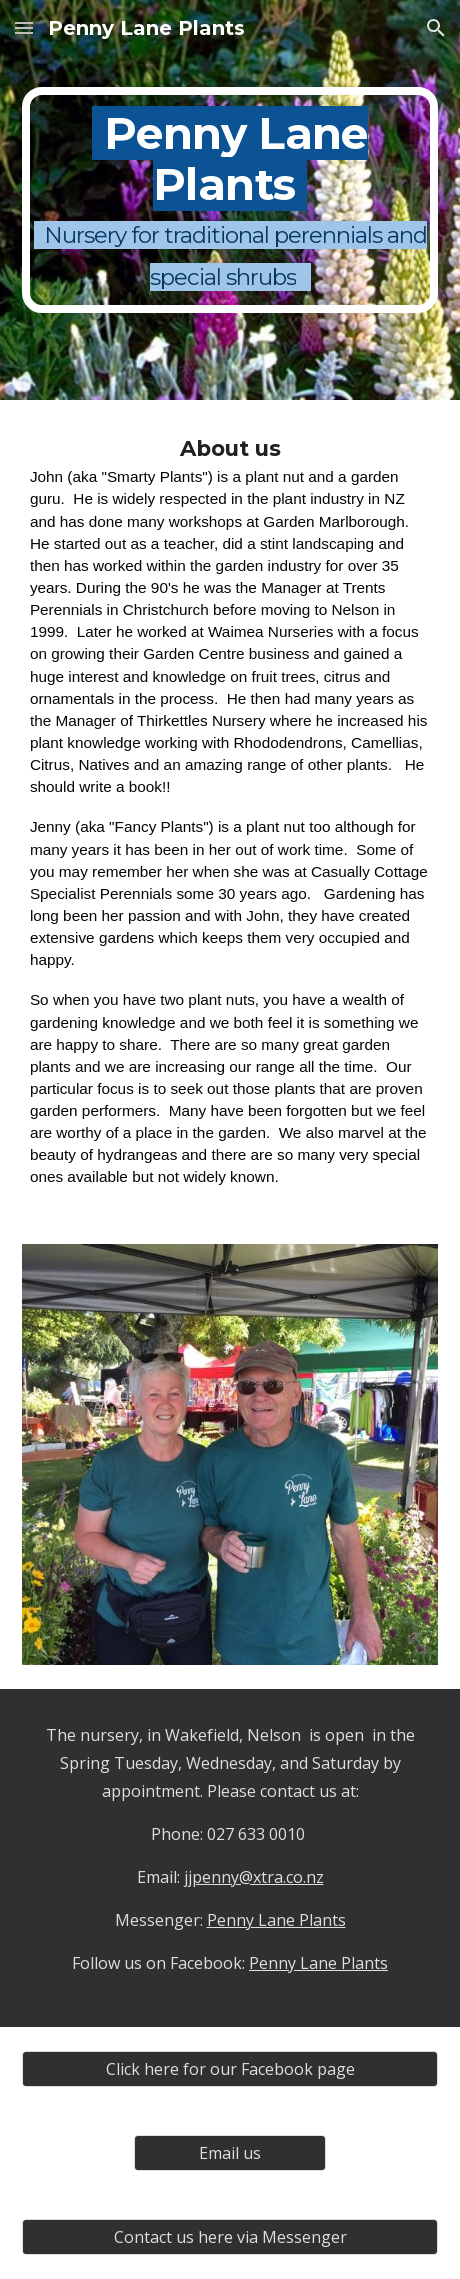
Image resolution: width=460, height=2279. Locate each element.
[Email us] (229, 2153)
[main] (230, 200)
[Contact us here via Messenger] (230, 2237)
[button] (24, 27)
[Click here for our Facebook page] (230, 2069)
